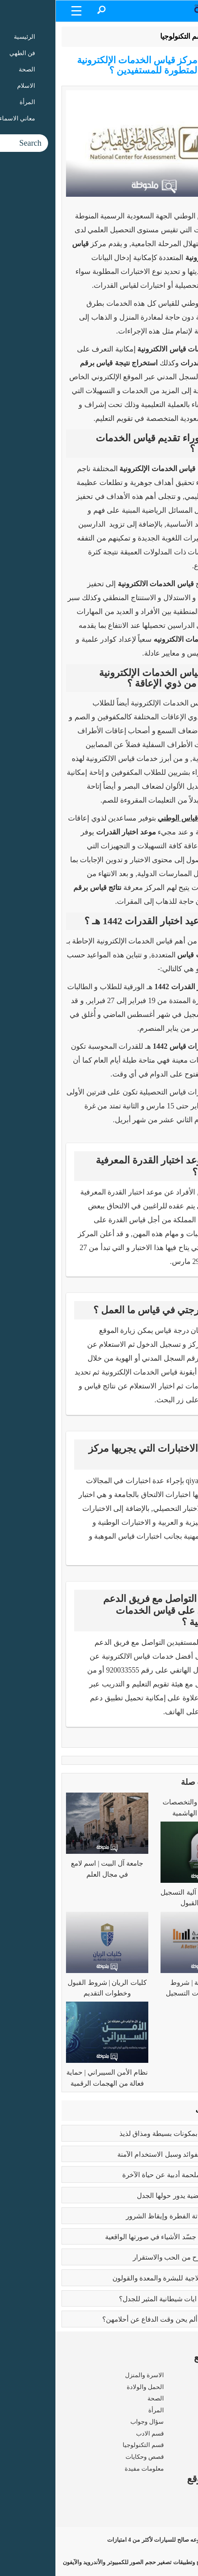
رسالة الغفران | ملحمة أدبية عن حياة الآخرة (128, 2175)
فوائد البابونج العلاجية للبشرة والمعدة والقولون (123, 2278)
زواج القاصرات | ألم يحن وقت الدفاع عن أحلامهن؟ (118, 2319)
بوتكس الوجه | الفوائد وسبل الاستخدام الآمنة (125, 2154)
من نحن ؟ (180, 2497)
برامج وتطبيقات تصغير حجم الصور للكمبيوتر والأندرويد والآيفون (100, 2562)
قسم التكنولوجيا (128, 36)
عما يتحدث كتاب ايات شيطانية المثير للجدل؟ (127, 2299)
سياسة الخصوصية (168, 2520)
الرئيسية (171, 36)
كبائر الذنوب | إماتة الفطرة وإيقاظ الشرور (129, 2216)
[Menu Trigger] (21, 10)
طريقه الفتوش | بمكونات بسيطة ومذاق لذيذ (126, 2134)
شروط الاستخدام (170, 2508)
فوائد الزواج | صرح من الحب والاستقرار (133, 2257)
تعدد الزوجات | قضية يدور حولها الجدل (135, 2196)
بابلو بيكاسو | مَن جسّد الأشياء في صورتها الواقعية (119, 2237)
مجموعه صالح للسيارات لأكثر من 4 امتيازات (122, 2540)
